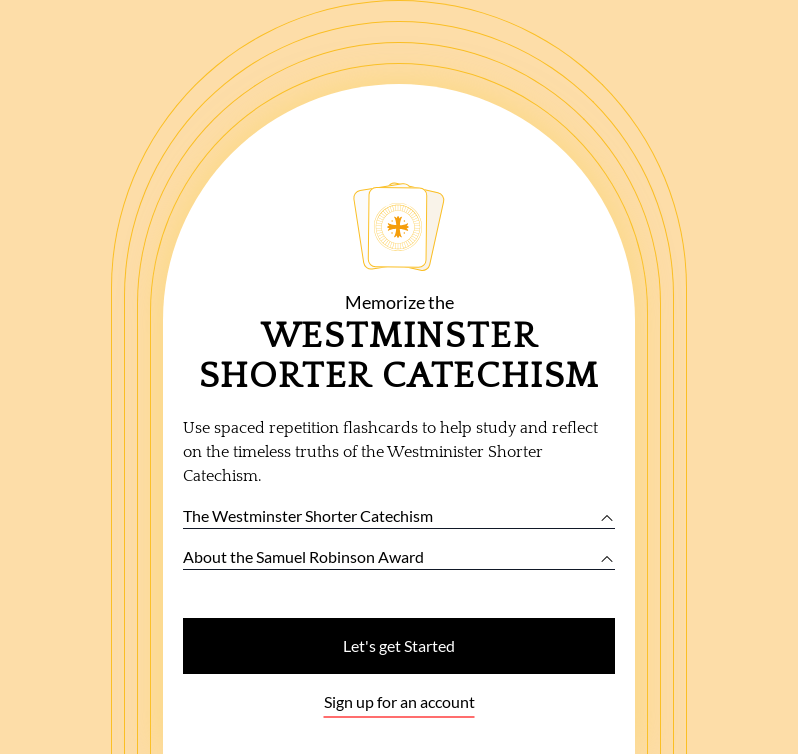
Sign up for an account (399, 701)
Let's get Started (399, 645)
